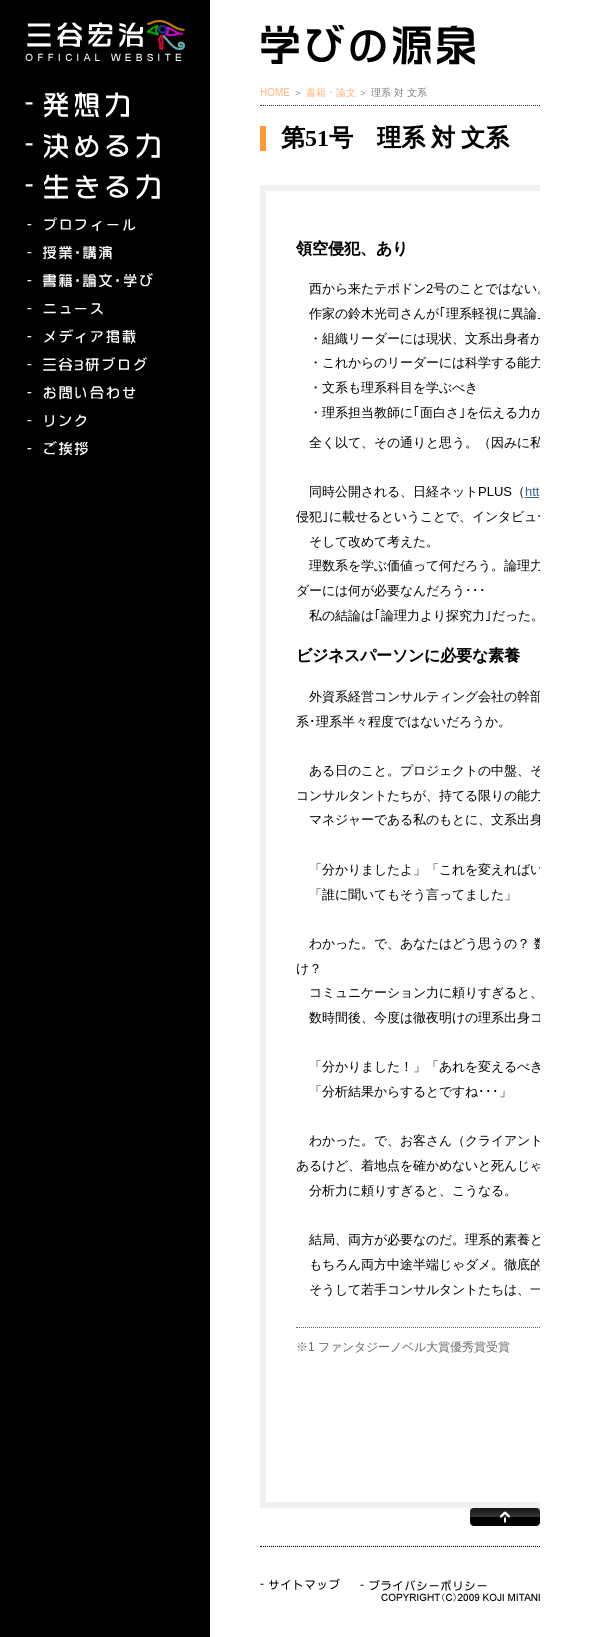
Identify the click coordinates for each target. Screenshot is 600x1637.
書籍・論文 (331, 92)
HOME (275, 92)
